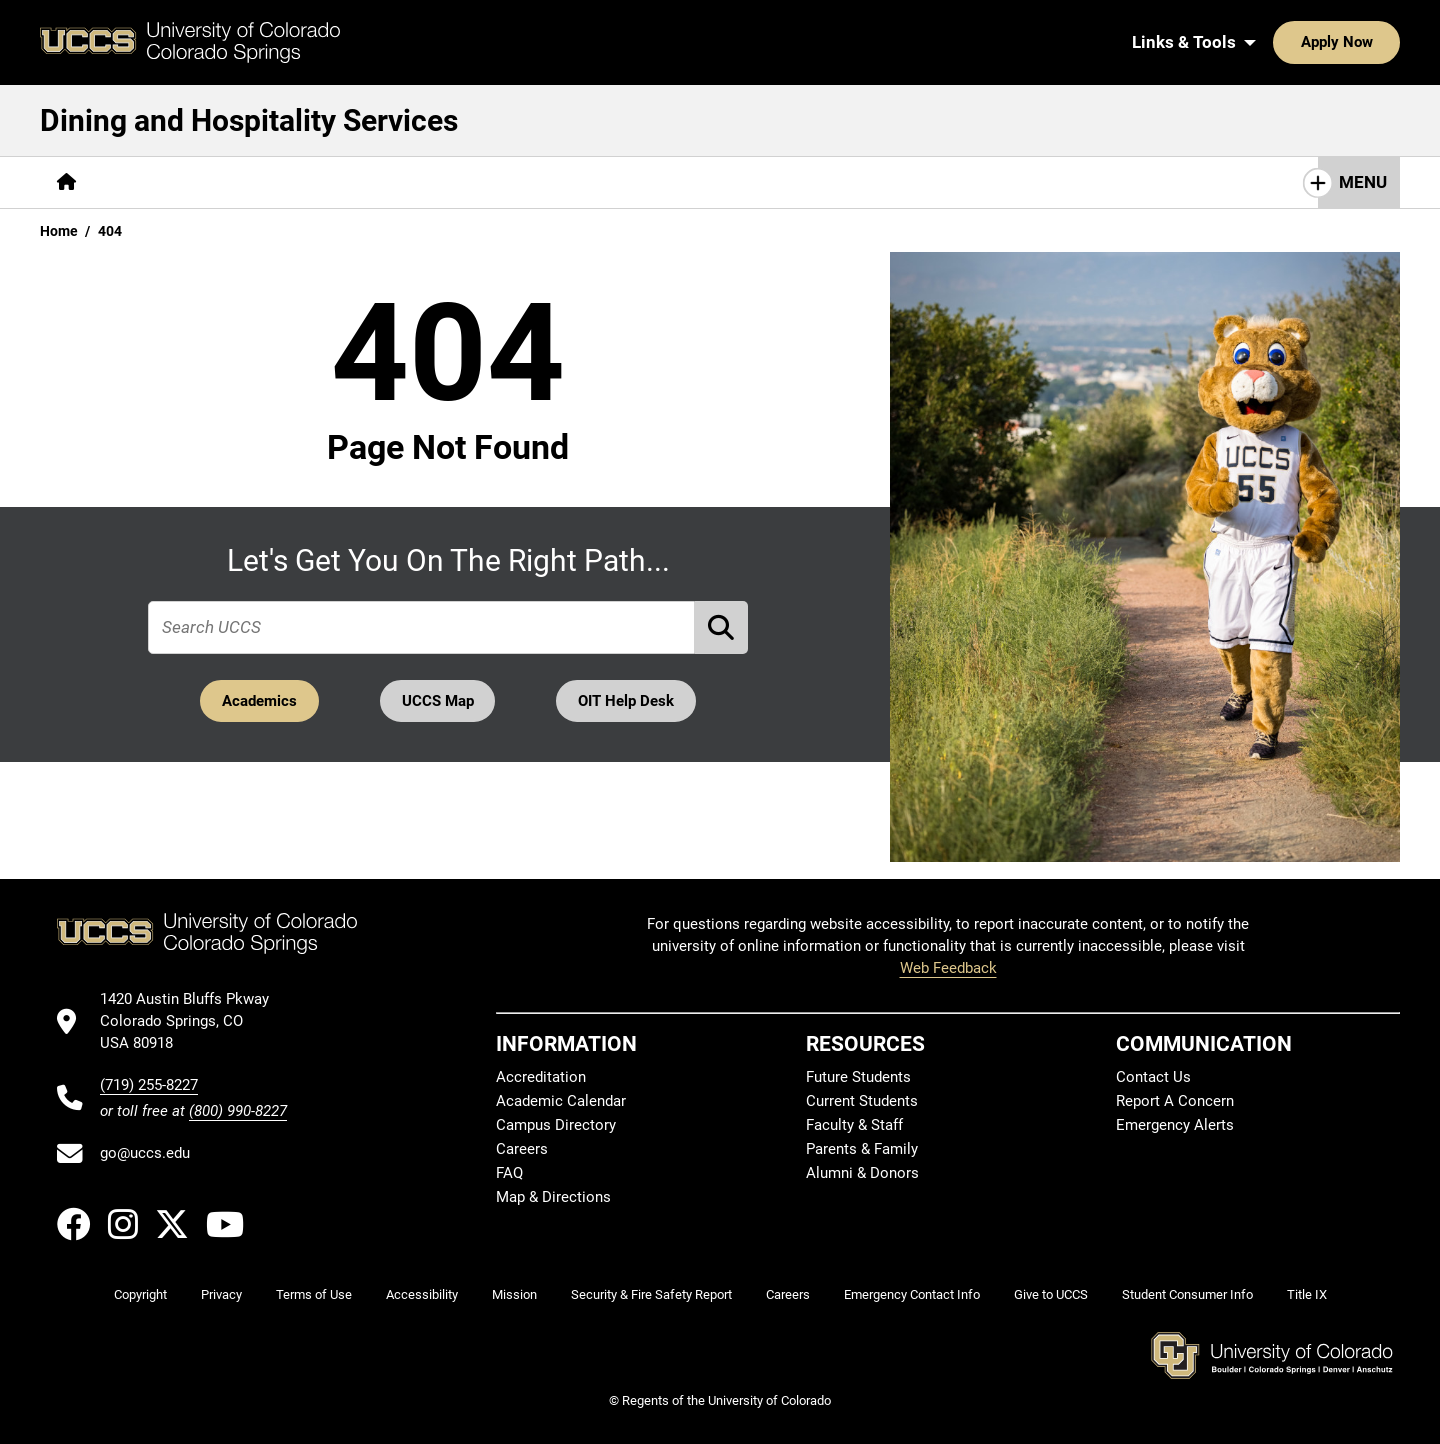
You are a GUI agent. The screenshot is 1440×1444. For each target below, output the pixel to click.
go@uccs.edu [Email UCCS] (145, 1153)
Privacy (221, 1294)
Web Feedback (948, 968)
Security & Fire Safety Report (651, 1294)
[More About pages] (148, 182)
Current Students (862, 1101)
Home (59, 231)
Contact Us (536, 182)
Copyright (140, 1294)
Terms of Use (314, 1294)
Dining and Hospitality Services (249, 120)
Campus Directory (556, 1125)
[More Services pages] (267, 182)
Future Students (858, 1077)
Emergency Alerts (1175, 1125)
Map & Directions (553, 1197)
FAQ (509, 1173)
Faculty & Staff (854, 1125)
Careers (522, 1149)
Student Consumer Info (1187, 1294)
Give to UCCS (1051, 1294)
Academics (256, 701)
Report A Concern (1175, 1101)
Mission (514, 1294)
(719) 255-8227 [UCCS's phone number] (149, 1085)
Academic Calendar (561, 1101)
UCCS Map (438, 701)
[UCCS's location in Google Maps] (193, 1021)
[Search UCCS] (1378, 42)
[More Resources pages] (404, 182)
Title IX (1307, 1294)
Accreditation (541, 1077)
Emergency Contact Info (912, 1294)
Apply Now (1275, 42)
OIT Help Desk (629, 701)
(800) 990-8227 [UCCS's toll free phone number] (238, 1111)
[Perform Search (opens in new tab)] (722, 627)
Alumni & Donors (862, 1173)
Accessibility (422, 1294)
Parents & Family (862, 1149)
